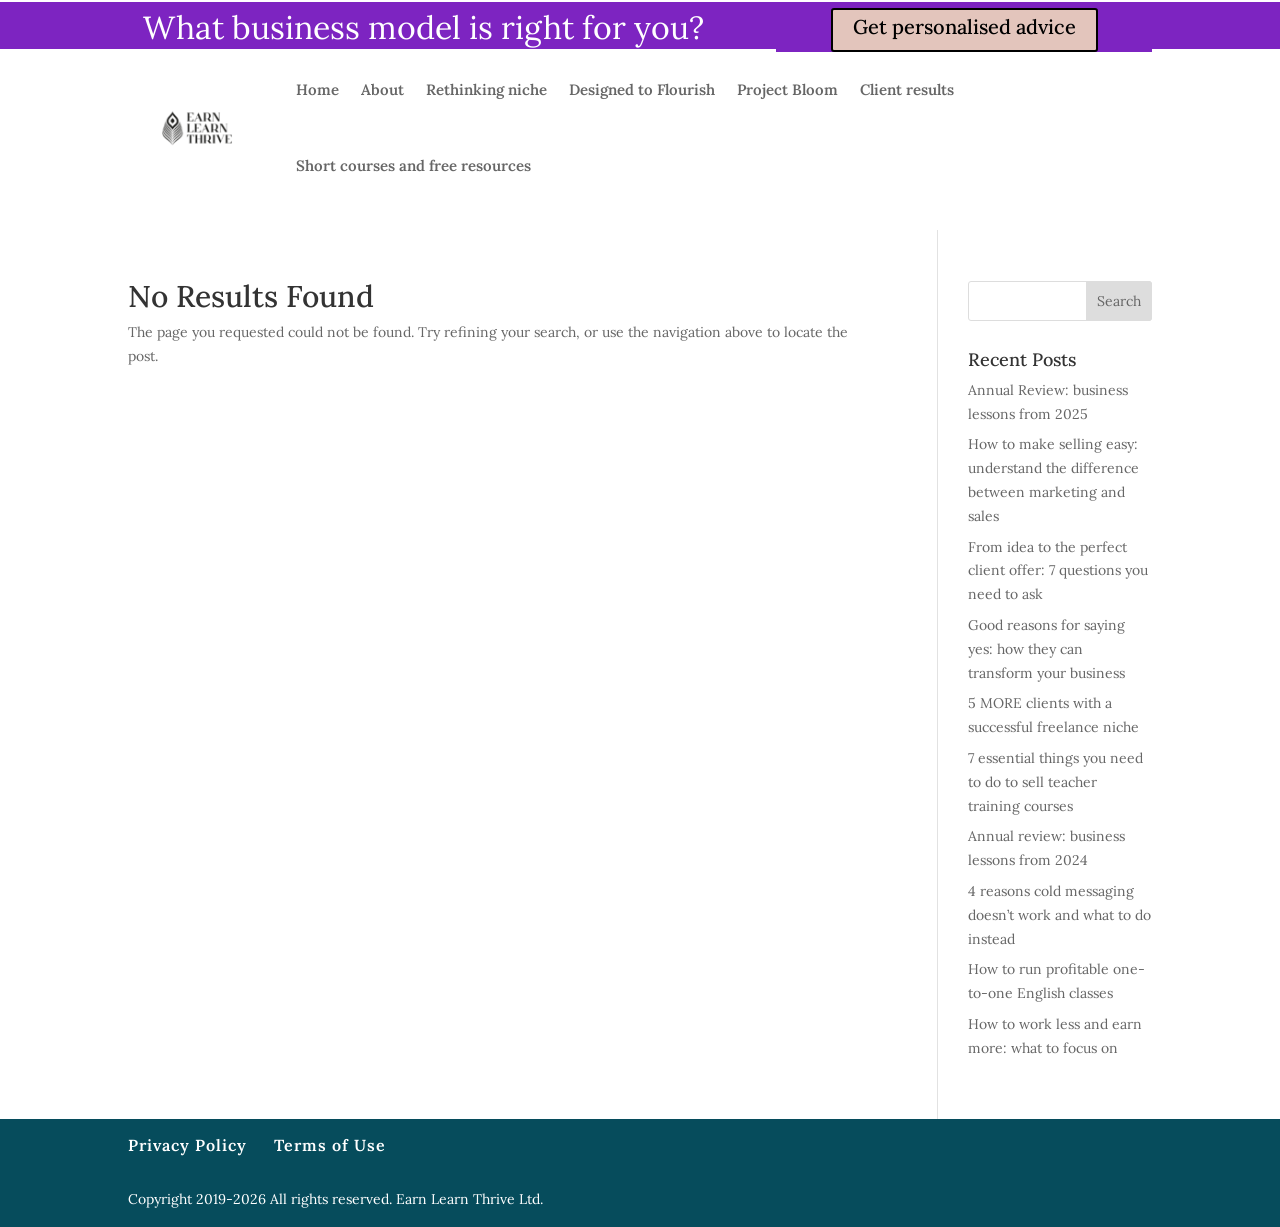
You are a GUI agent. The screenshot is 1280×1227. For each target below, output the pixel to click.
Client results (907, 89)
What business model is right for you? (423, 27)
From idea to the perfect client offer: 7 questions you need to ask (1058, 571)
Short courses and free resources (413, 165)
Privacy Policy (187, 1145)
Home (317, 89)
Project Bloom (787, 89)
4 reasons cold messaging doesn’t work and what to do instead (1059, 915)
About (382, 89)
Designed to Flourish (642, 89)
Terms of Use (330, 1145)
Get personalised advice (964, 26)
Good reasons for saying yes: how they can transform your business (1046, 649)
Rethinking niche (486, 89)
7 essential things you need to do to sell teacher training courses (1055, 782)
